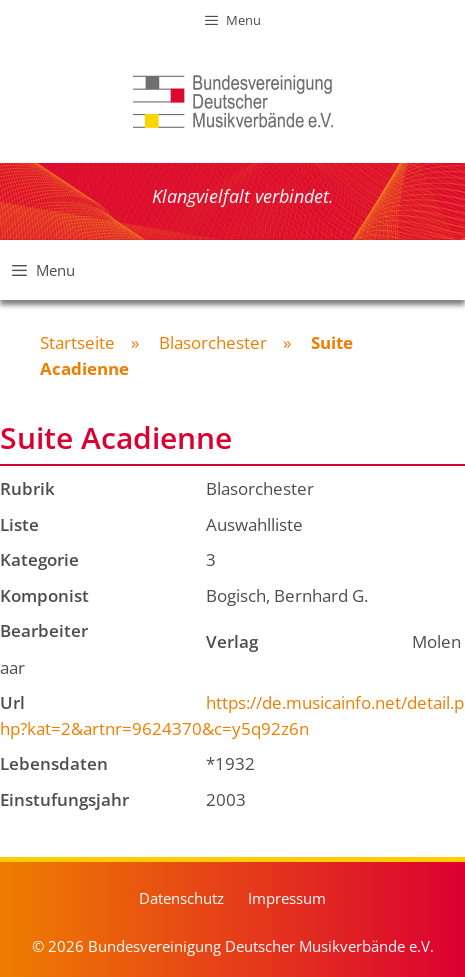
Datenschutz (181, 898)
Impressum (287, 898)
